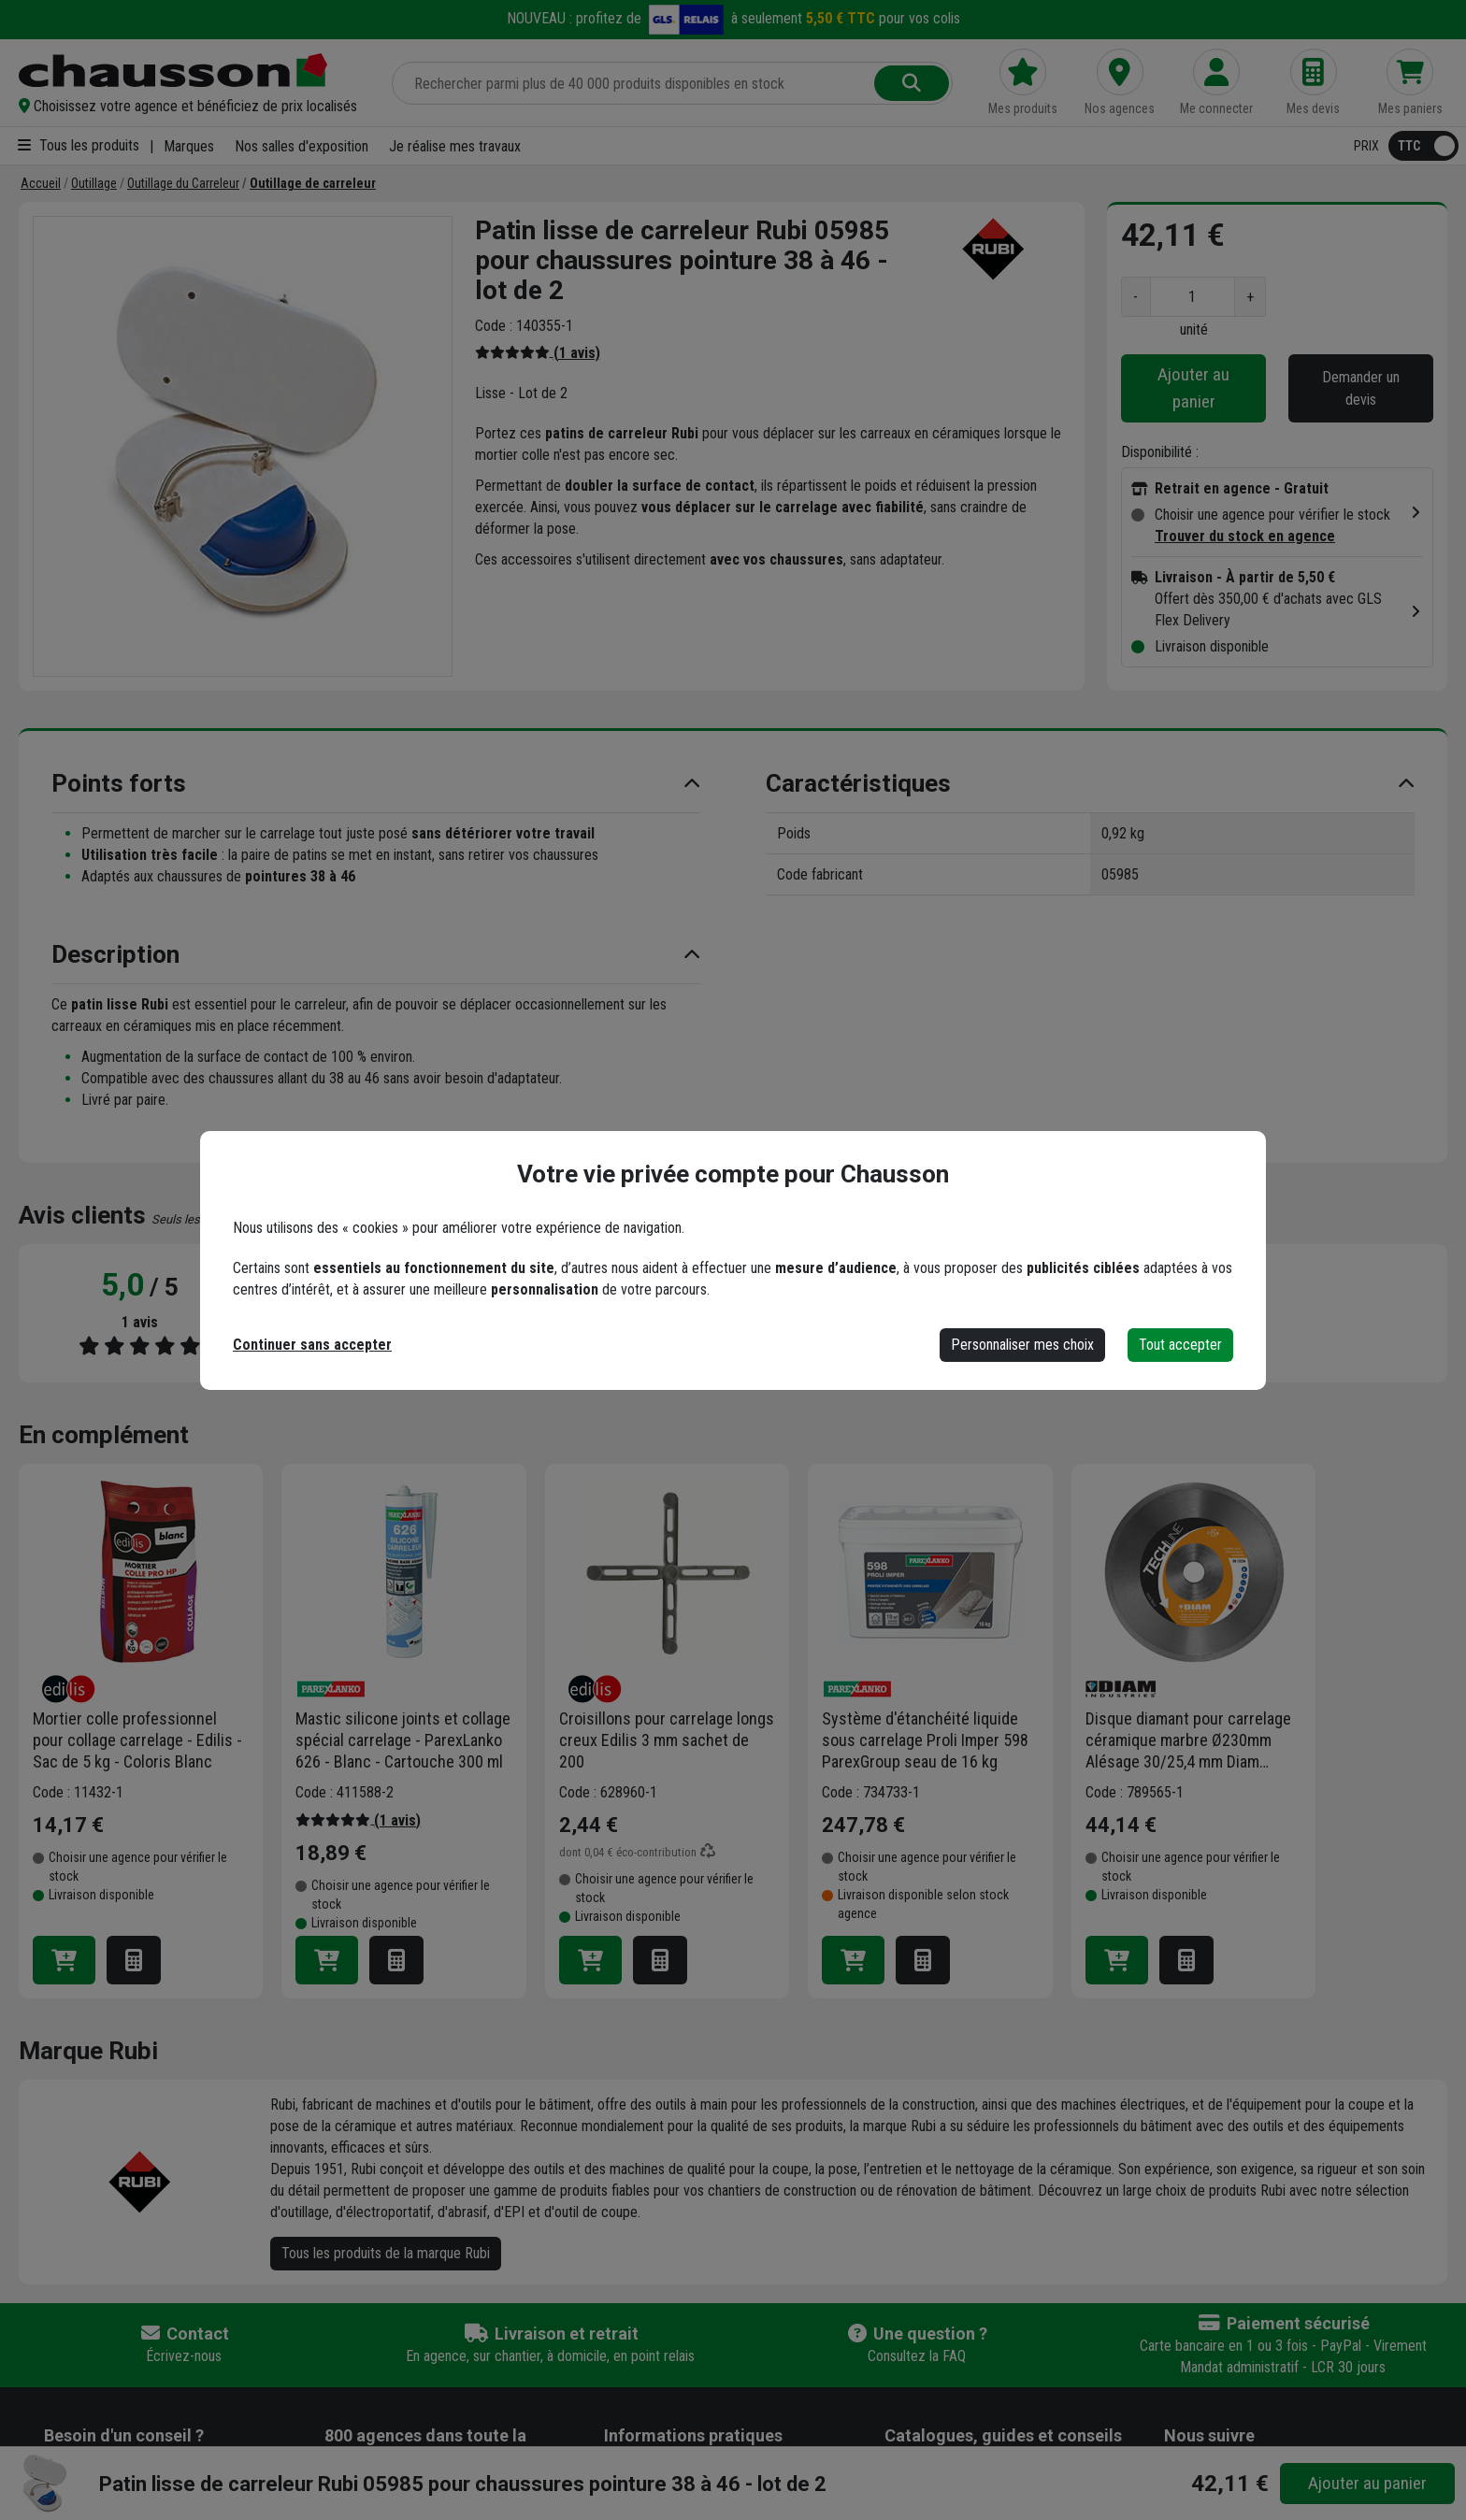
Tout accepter (1180, 1344)
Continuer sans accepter (312, 1344)
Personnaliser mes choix (1022, 1344)
